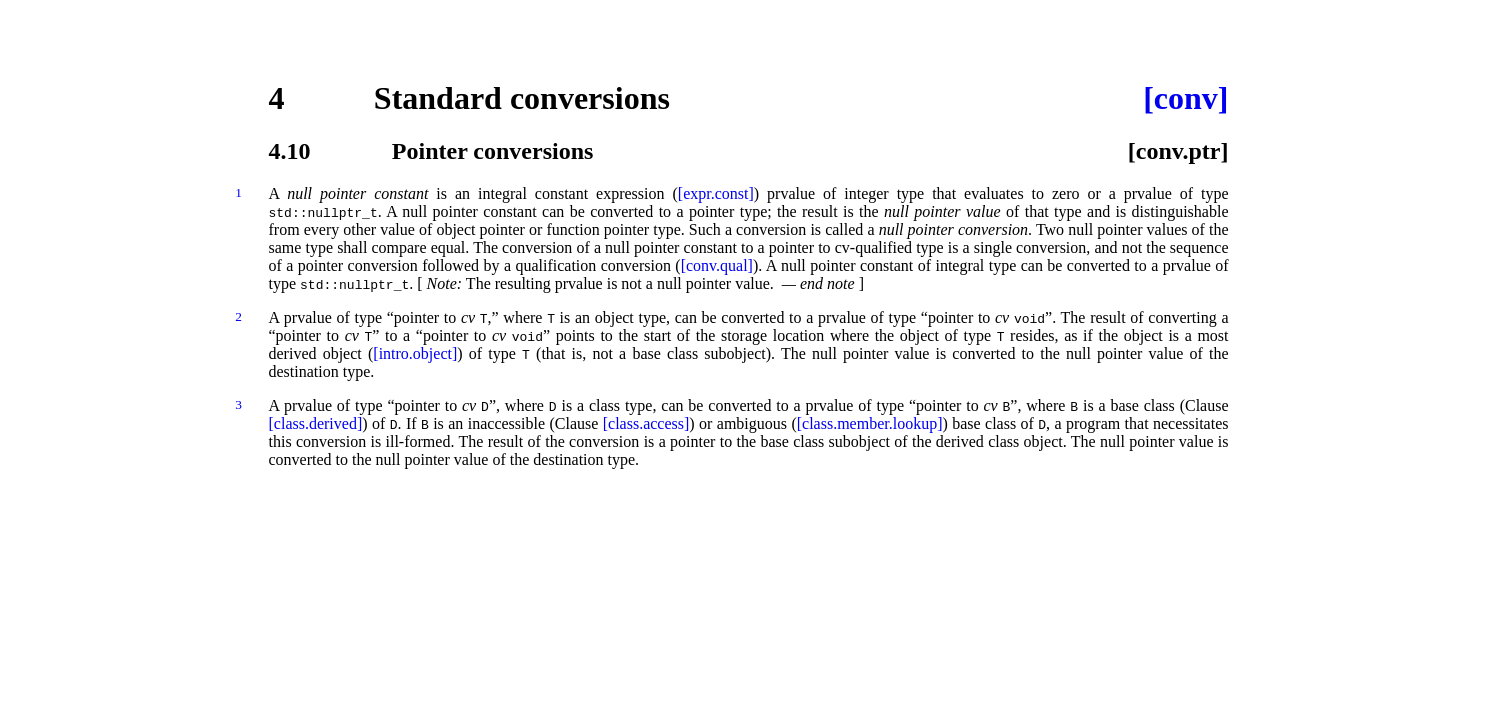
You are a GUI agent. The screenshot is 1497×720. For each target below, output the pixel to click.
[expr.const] (716, 193)
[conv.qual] (717, 265)
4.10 (290, 151)
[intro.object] (415, 353)
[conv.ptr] (1178, 151)
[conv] (1185, 98)
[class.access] (646, 423)
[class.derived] (316, 423)
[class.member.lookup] (870, 423)
